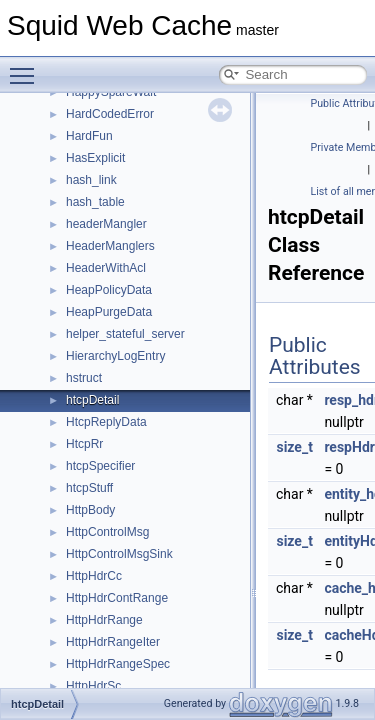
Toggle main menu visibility (27, 67)
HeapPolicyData (109, 290)
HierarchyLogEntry (115, 356)
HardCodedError (110, 114)
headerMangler (106, 224)
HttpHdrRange (104, 620)
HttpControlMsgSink (119, 554)
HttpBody (90, 510)
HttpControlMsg (107, 532)
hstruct (84, 378)
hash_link (91, 180)
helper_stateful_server (125, 334)
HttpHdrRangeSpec (118, 664)
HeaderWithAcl (106, 268)
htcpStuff (89, 488)
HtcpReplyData (106, 422)
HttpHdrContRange (117, 598)
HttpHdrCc (94, 576)
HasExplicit (95, 158)
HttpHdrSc (93, 686)
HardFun (89, 136)
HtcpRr (84, 444)
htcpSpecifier (100, 466)
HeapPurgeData (109, 312)
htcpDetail (92, 400)
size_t (294, 447)
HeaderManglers (110, 246)
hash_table (95, 202)
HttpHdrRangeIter (113, 642)
